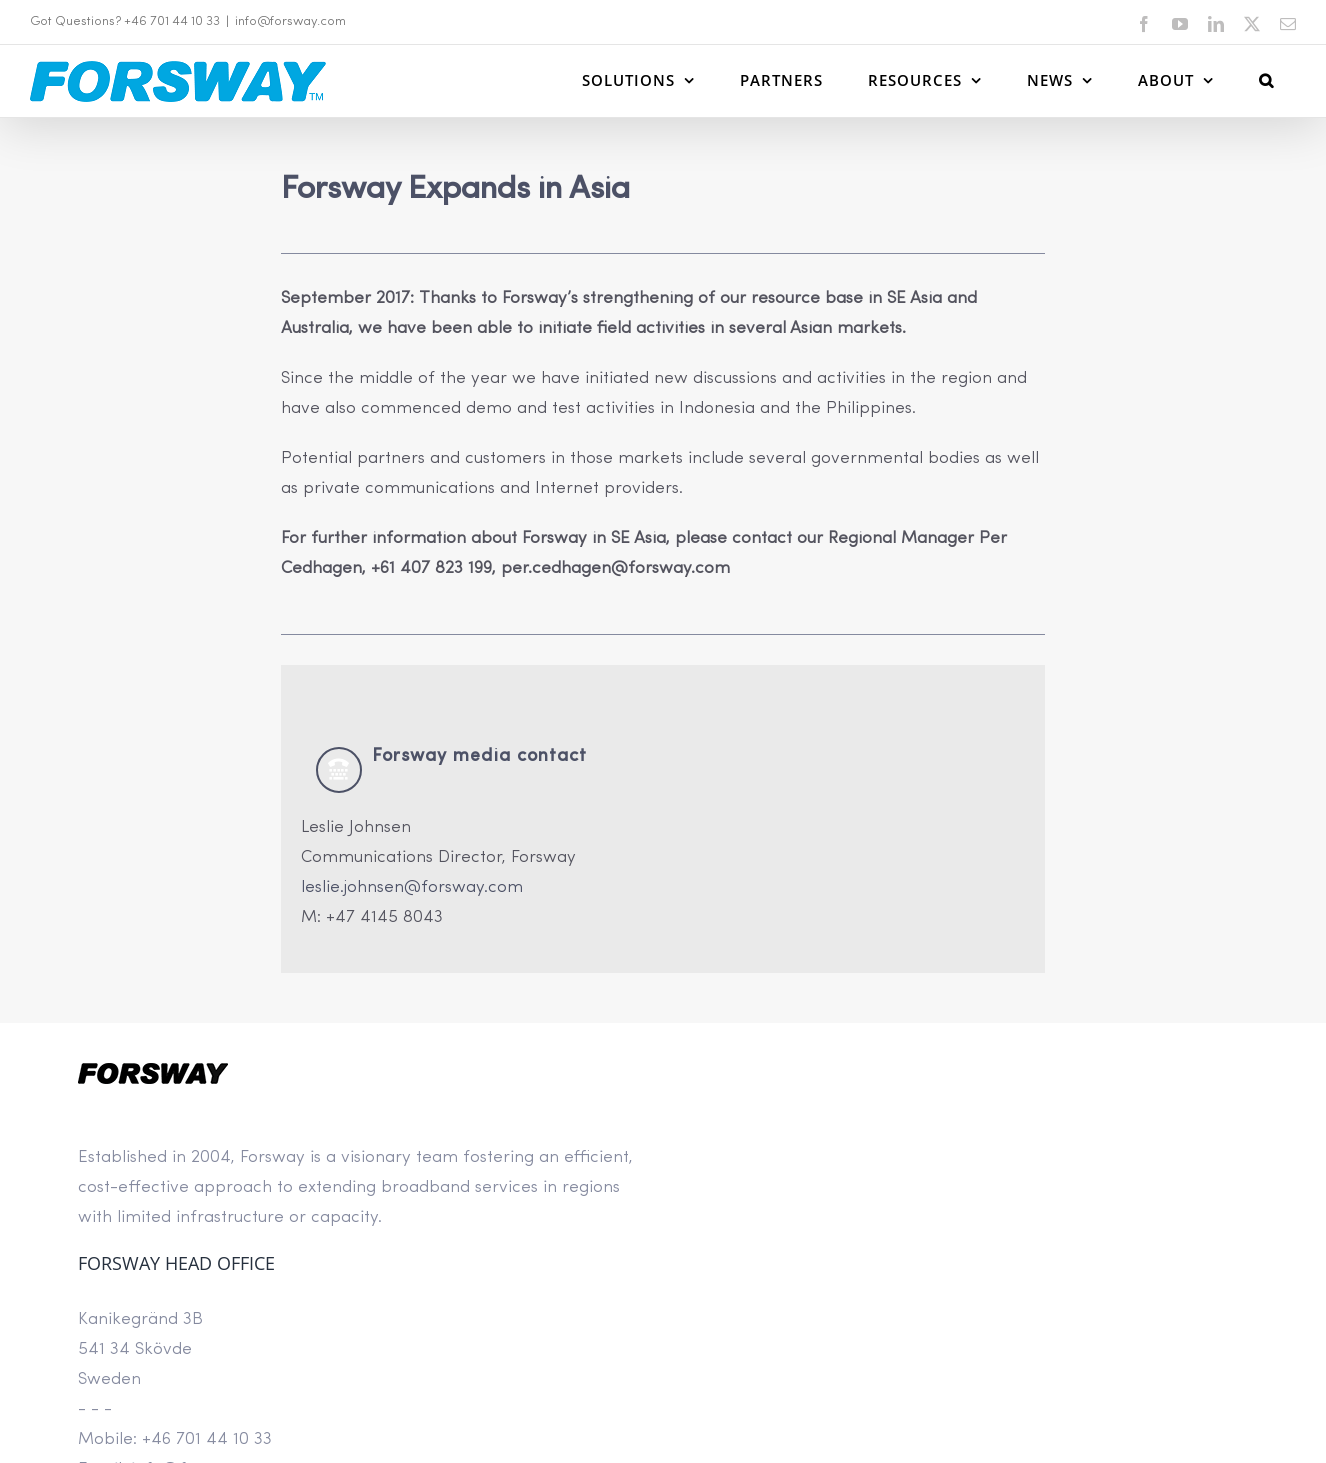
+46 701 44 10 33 (207, 1439)
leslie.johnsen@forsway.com (412, 887)
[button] (1266, 80)
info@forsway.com (290, 21)
